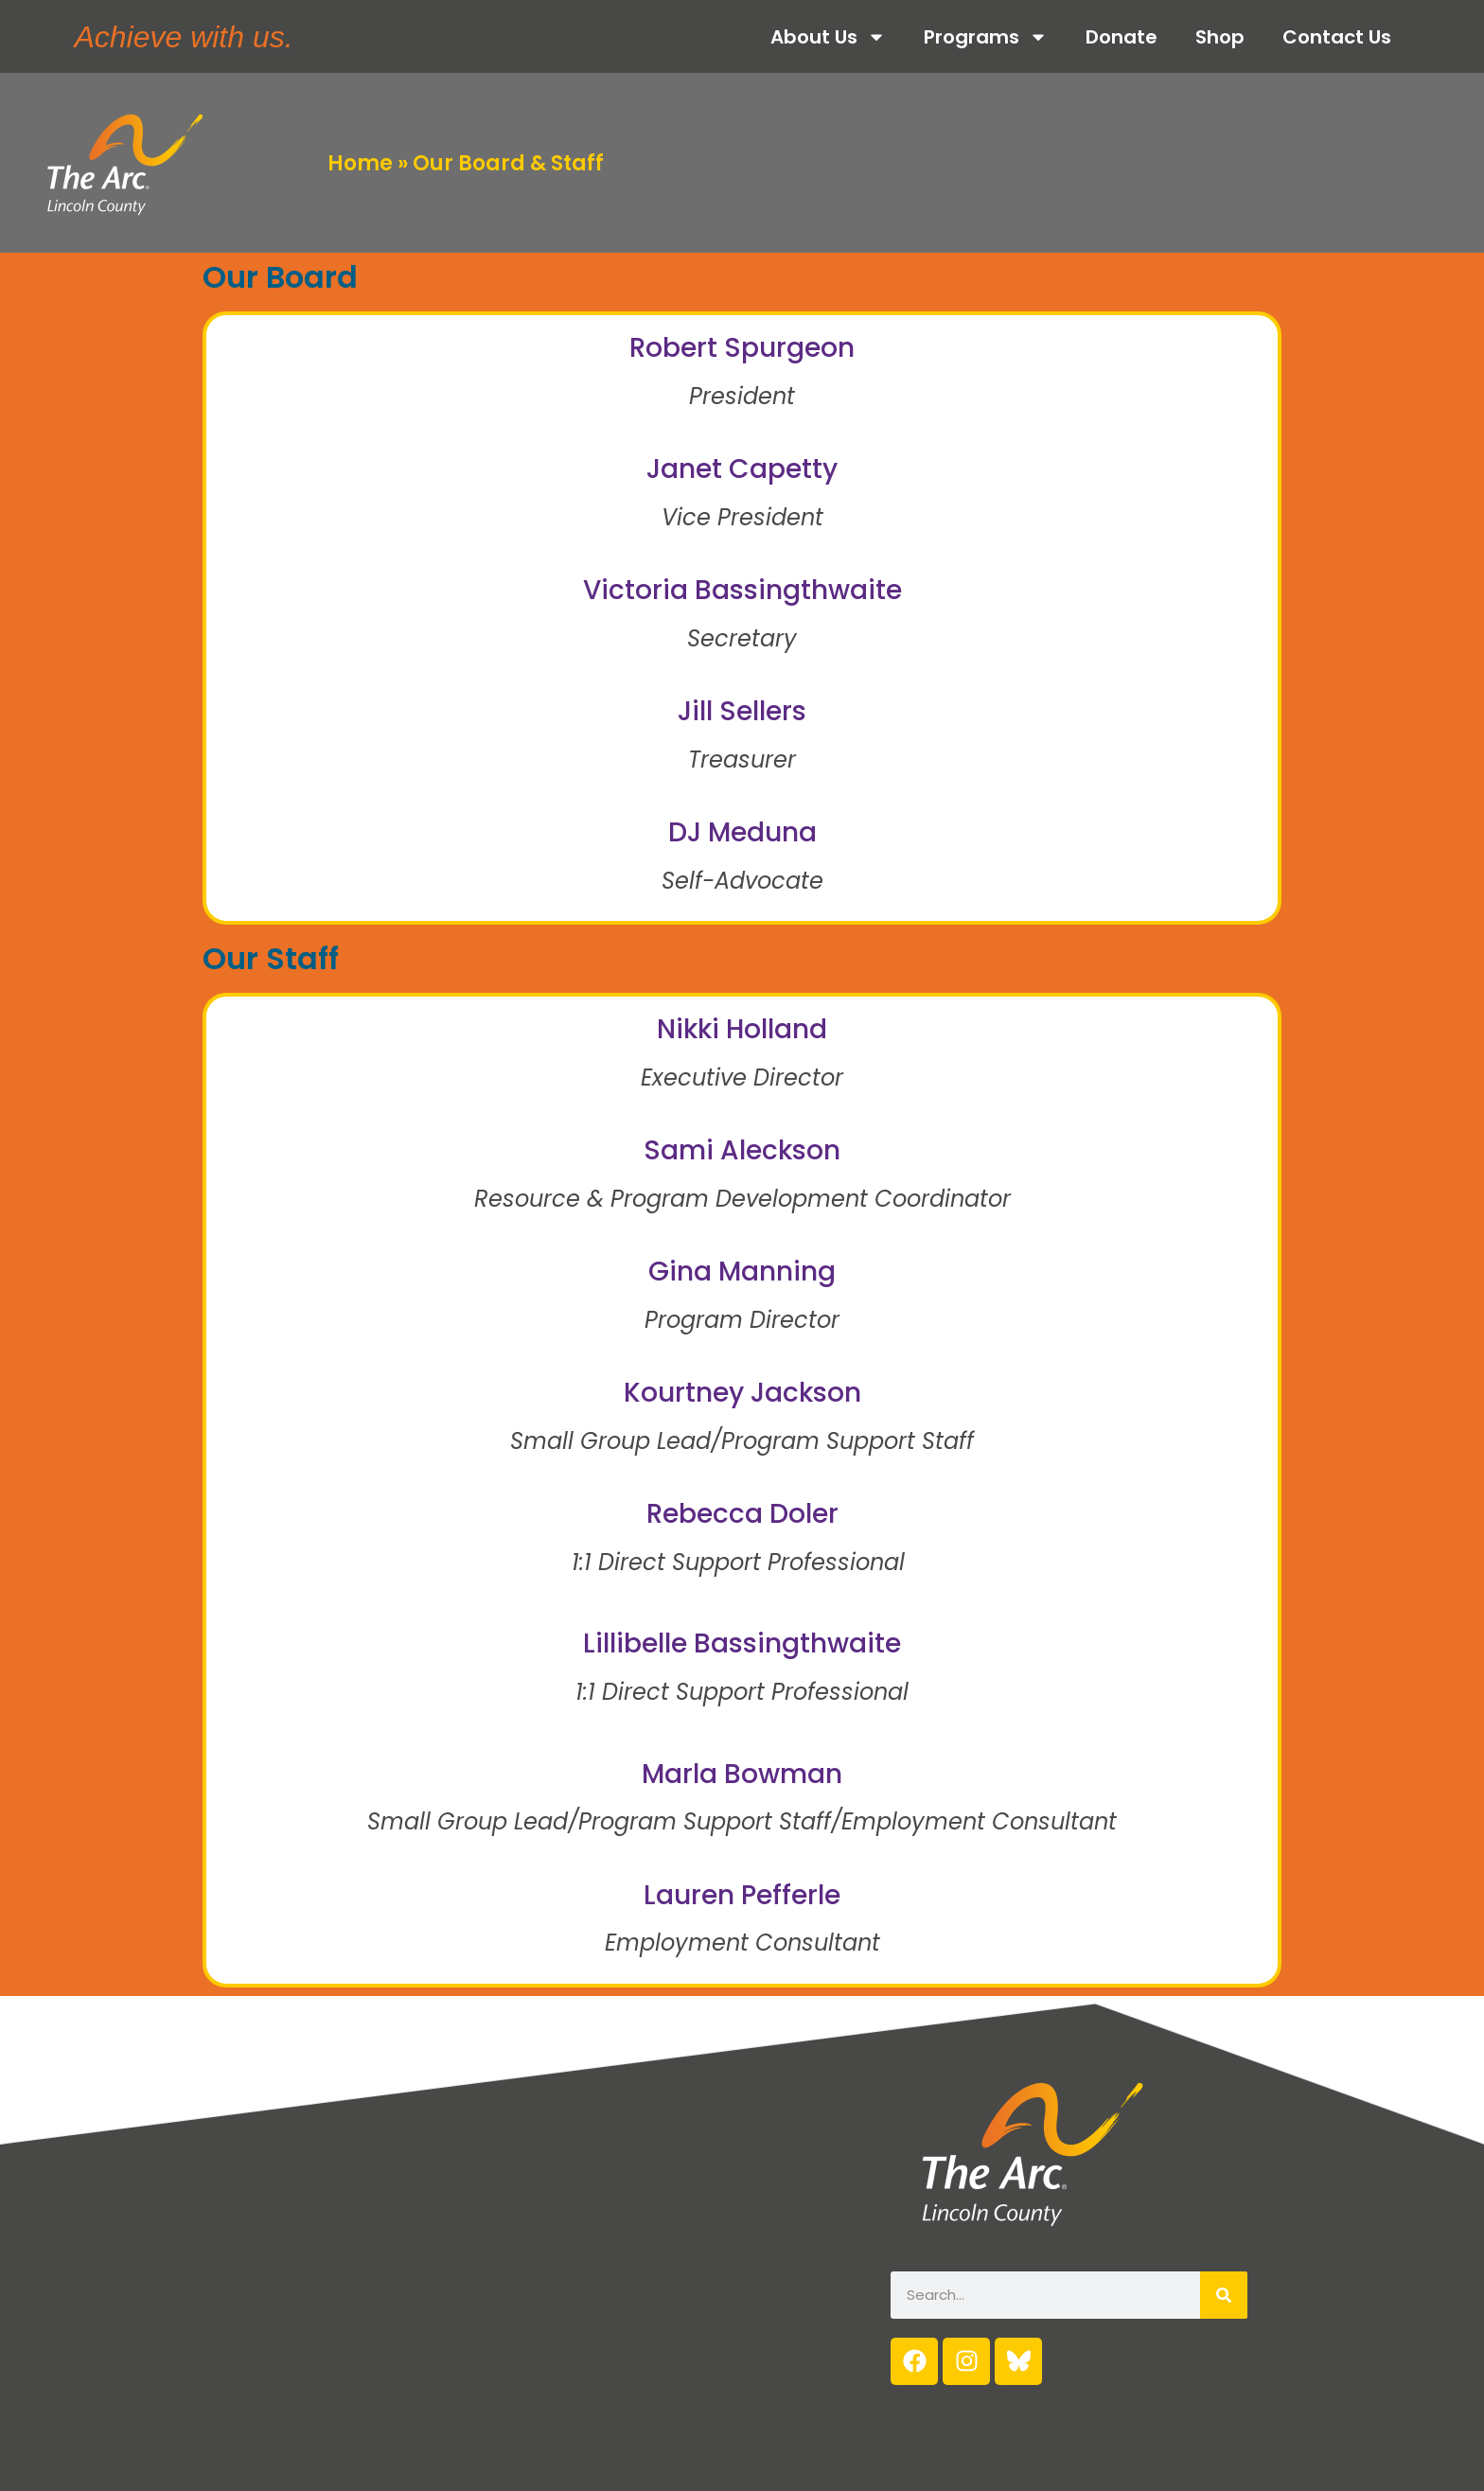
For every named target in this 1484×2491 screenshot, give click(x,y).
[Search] (1223, 2295)
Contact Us (1336, 37)
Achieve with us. (183, 37)
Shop (1220, 37)
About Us (828, 37)
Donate (1121, 37)
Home (360, 163)
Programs (986, 37)
